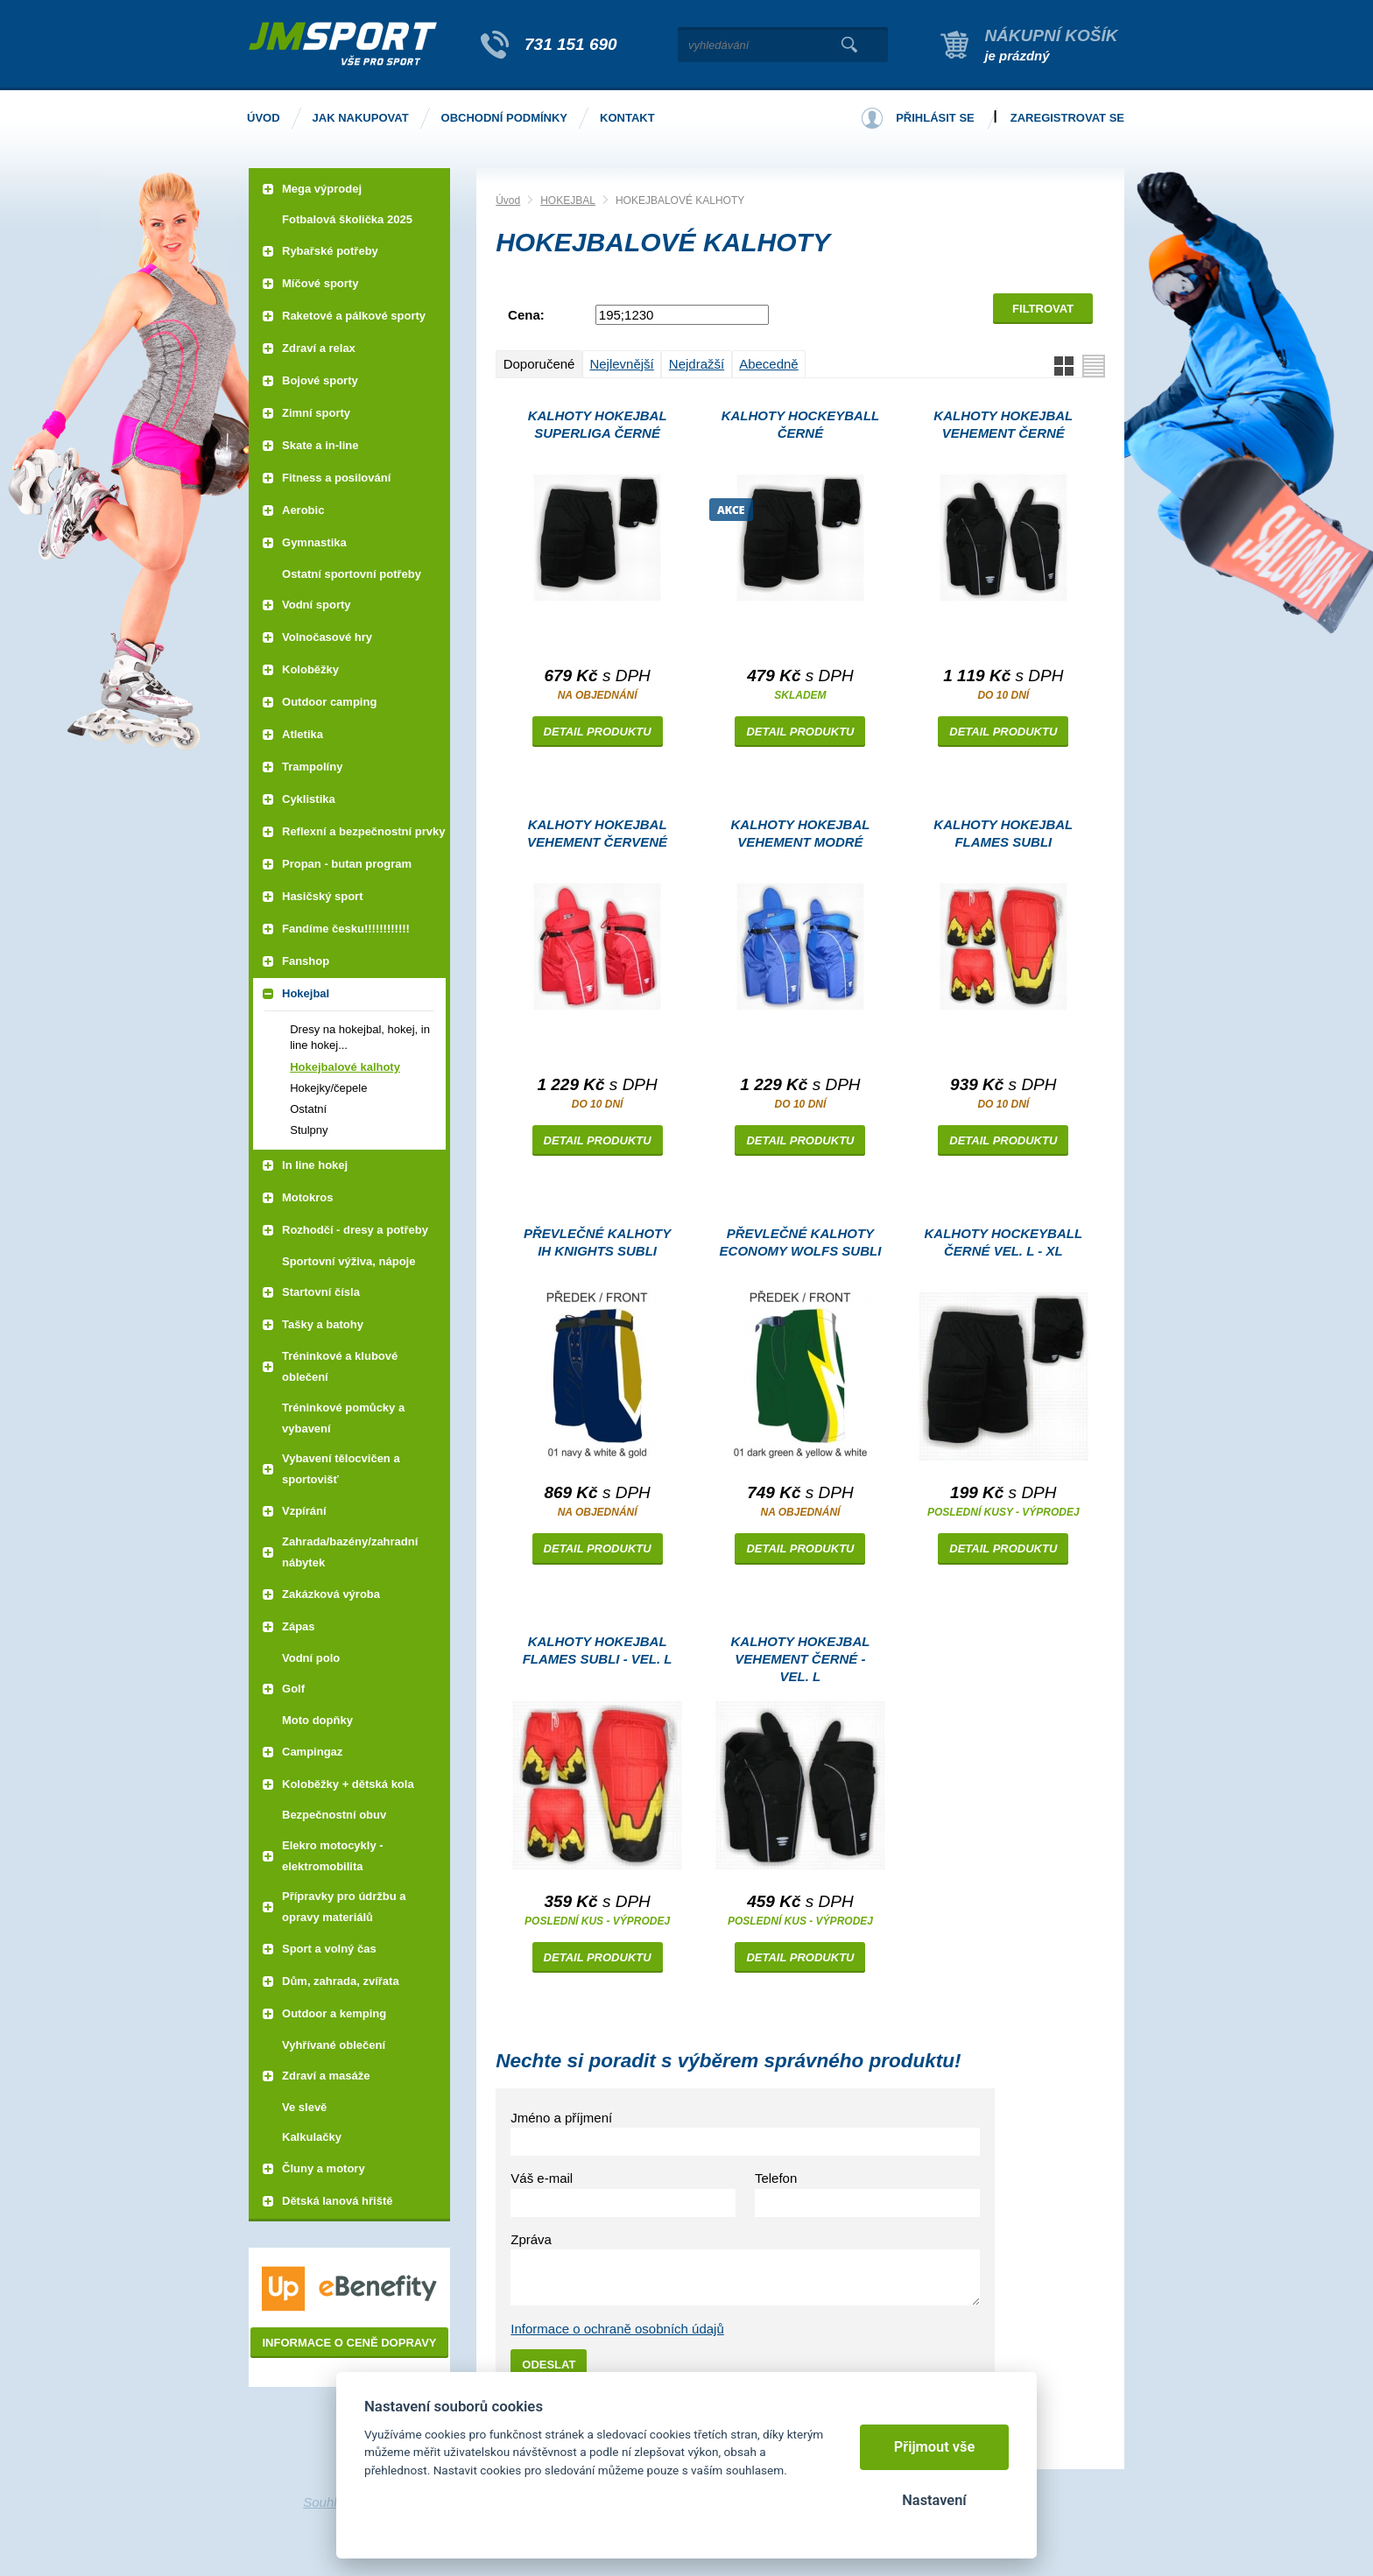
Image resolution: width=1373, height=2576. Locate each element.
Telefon (776, 2178)
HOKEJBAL (567, 200)
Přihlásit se (935, 117)
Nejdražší (696, 363)
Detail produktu (597, 731)
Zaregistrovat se (1067, 117)
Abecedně (769, 363)
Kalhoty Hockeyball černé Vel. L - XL (1004, 1242)
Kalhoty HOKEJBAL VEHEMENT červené (597, 833)
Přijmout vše (934, 2447)
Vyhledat (849, 44)
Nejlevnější (621, 363)
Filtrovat (1043, 308)
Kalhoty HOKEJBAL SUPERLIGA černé (597, 424)
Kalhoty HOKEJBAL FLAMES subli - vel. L (597, 1650)
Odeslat (548, 2364)
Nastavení (934, 2500)
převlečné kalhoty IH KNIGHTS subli (597, 1242)
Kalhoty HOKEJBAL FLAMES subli (1003, 833)
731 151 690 (571, 44)
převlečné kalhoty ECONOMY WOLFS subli (801, 1242)
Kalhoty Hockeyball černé (801, 424)
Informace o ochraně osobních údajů (617, 2328)
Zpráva (531, 2239)
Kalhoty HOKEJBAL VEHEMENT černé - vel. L (800, 1659)
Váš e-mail (541, 2178)
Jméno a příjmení (561, 2117)
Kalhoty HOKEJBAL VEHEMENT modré (800, 833)
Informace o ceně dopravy (349, 2342)
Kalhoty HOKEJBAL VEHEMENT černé (1003, 424)
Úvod (508, 200)
